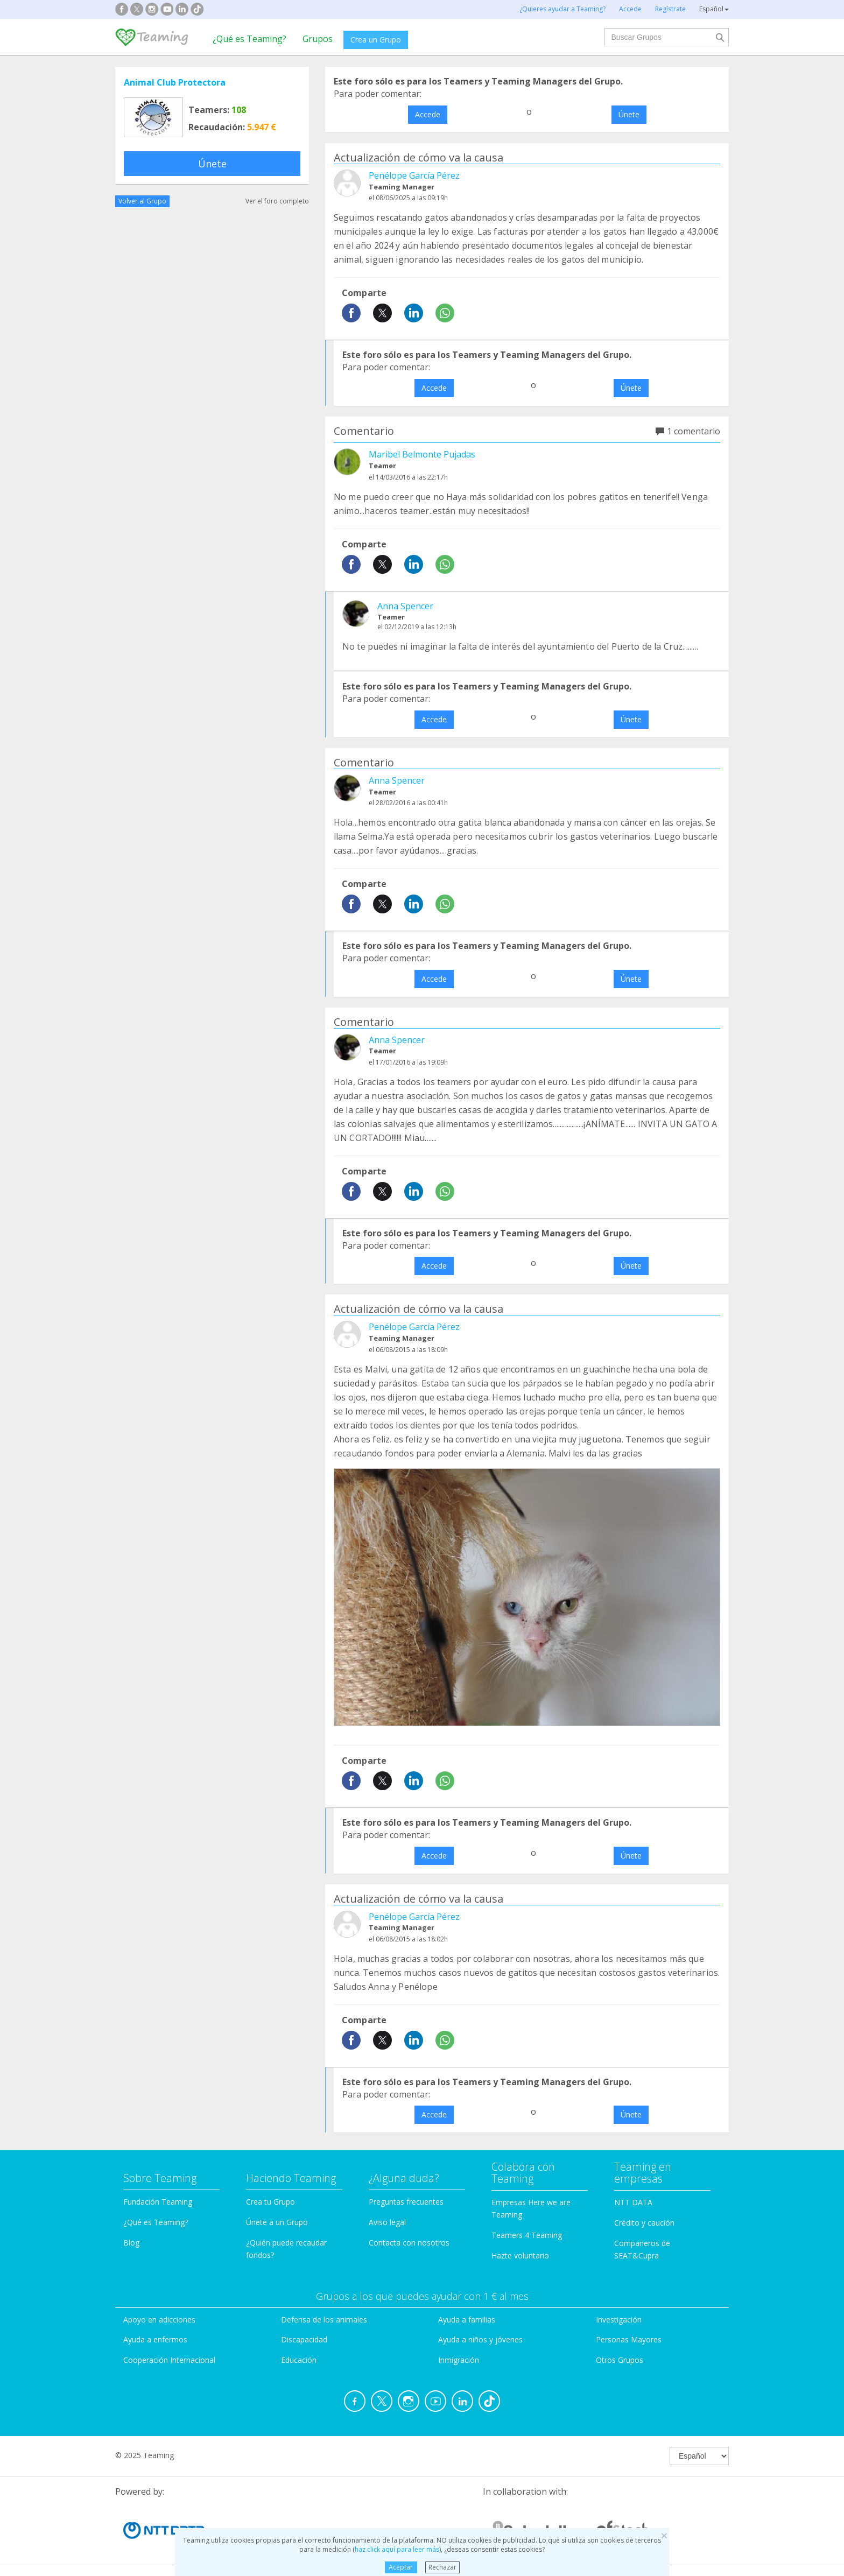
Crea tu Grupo (270, 2202)
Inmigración (458, 2360)
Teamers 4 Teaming (526, 2235)
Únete (212, 163)
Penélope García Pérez (414, 175)
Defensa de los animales (324, 2319)
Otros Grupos (619, 2360)
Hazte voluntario (520, 2255)
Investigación (619, 2319)
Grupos (318, 39)
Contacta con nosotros (409, 2242)
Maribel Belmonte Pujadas (422, 454)
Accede (427, 114)
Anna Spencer (405, 606)
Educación (298, 2360)
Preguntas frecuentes (406, 2202)
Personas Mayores (629, 2339)
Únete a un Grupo (277, 2222)
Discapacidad (304, 2339)
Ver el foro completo (277, 201)
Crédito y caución (644, 2223)
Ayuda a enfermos (155, 2339)
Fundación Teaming (157, 2202)
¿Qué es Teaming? (249, 39)
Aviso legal (387, 2222)
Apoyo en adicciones (159, 2319)
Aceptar (401, 2567)
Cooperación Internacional (169, 2360)
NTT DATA (633, 2202)
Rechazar (442, 2567)
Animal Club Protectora (175, 82)
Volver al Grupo (142, 201)
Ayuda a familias (466, 2319)
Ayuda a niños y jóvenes (480, 2339)
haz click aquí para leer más (397, 2549)
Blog (131, 2242)
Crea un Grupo (375, 39)
